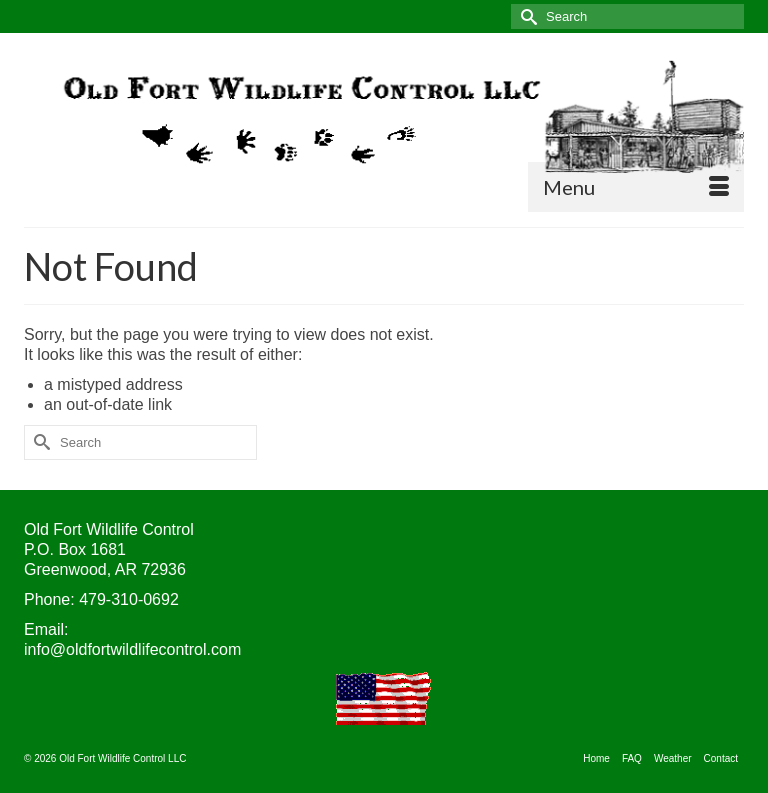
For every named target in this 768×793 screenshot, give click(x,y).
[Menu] (636, 187)
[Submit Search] (526, 16)
